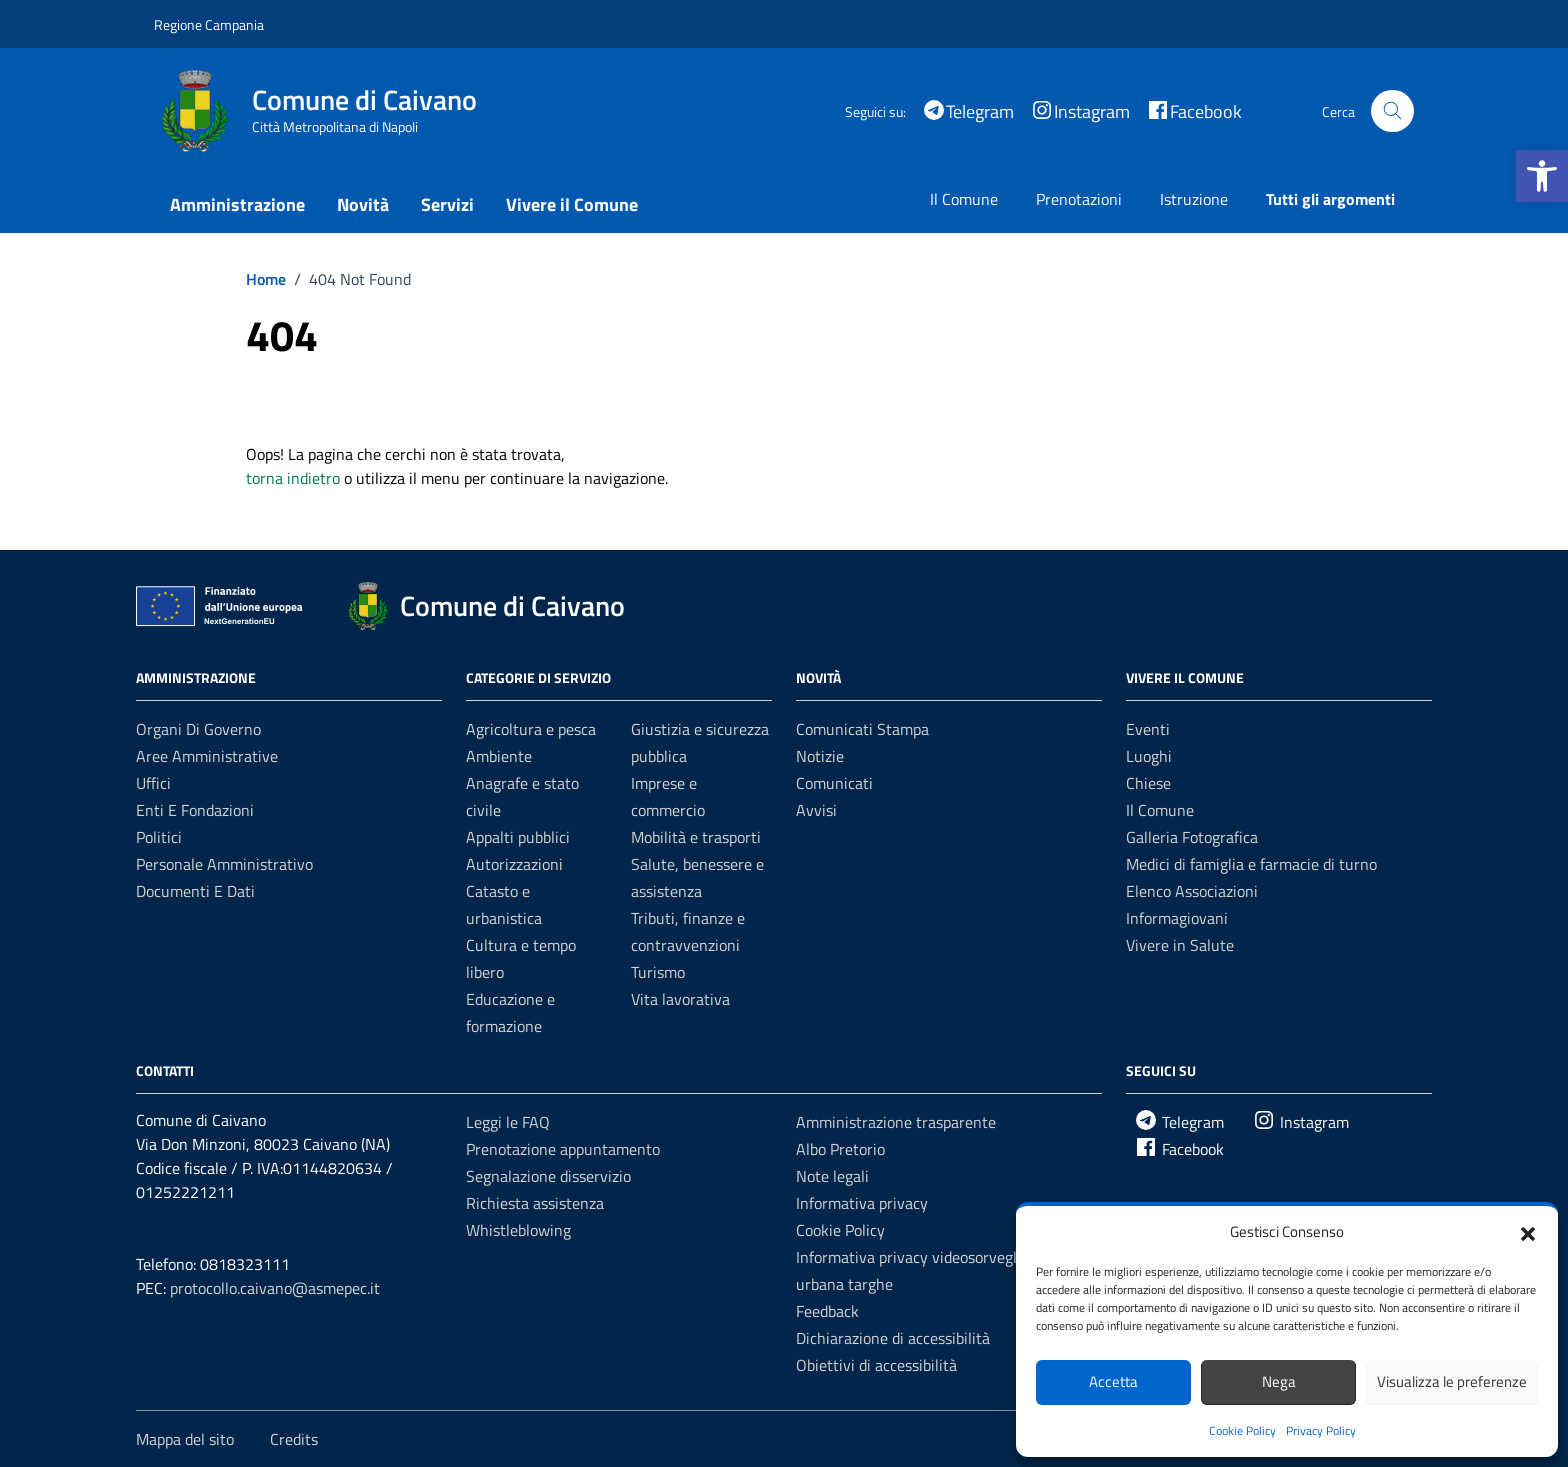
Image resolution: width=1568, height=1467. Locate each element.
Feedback (827, 1311)
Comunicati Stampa (862, 729)
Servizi (447, 204)
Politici (159, 837)
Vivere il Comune (572, 204)
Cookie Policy (1242, 1430)
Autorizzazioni (514, 864)
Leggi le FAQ (508, 1122)
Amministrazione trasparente (896, 1122)
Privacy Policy (1321, 1430)
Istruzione (1194, 199)
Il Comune (964, 199)
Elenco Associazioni (1192, 891)
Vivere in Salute (1180, 945)
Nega (1279, 1381)
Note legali (832, 1176)
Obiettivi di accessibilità (876, 1365)
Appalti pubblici (518, 837)
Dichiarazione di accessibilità (893, 1338)
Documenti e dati (195, 891)
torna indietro (293, 478)
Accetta (1113, 1381)
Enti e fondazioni (195, 810)
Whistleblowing (518, 1230)
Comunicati (834, 783)
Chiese (1148, 783)
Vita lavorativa (680, 999)
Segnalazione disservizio (548, 1176)
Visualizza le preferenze (1452, 1381)
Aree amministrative (207, 756)
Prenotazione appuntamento (563, 1149)
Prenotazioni (1079, 199)
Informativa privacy (862, 1203)
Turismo (658, 972)
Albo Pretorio (840, 1149)
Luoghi (1149, 756)
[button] (1542, 176)
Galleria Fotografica (1192, 837)
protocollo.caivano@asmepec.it (275, 1288)
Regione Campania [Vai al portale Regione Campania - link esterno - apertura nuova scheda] (209, 24)
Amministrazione (237, 204)
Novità (363, 204)
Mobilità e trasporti (696, 837)
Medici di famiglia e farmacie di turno (1251, 864)
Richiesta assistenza (535, 1203)
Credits (294, 1439)
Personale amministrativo (224, 864)
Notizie (820, 756)
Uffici (153, 783)
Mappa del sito (185, 1439)
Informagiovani (1177, 918)
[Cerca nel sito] (1392, 111)
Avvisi (816, 810)
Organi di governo (198, 729)
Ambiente (499, 756)
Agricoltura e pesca (531, 729)
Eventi (1148, 729)
